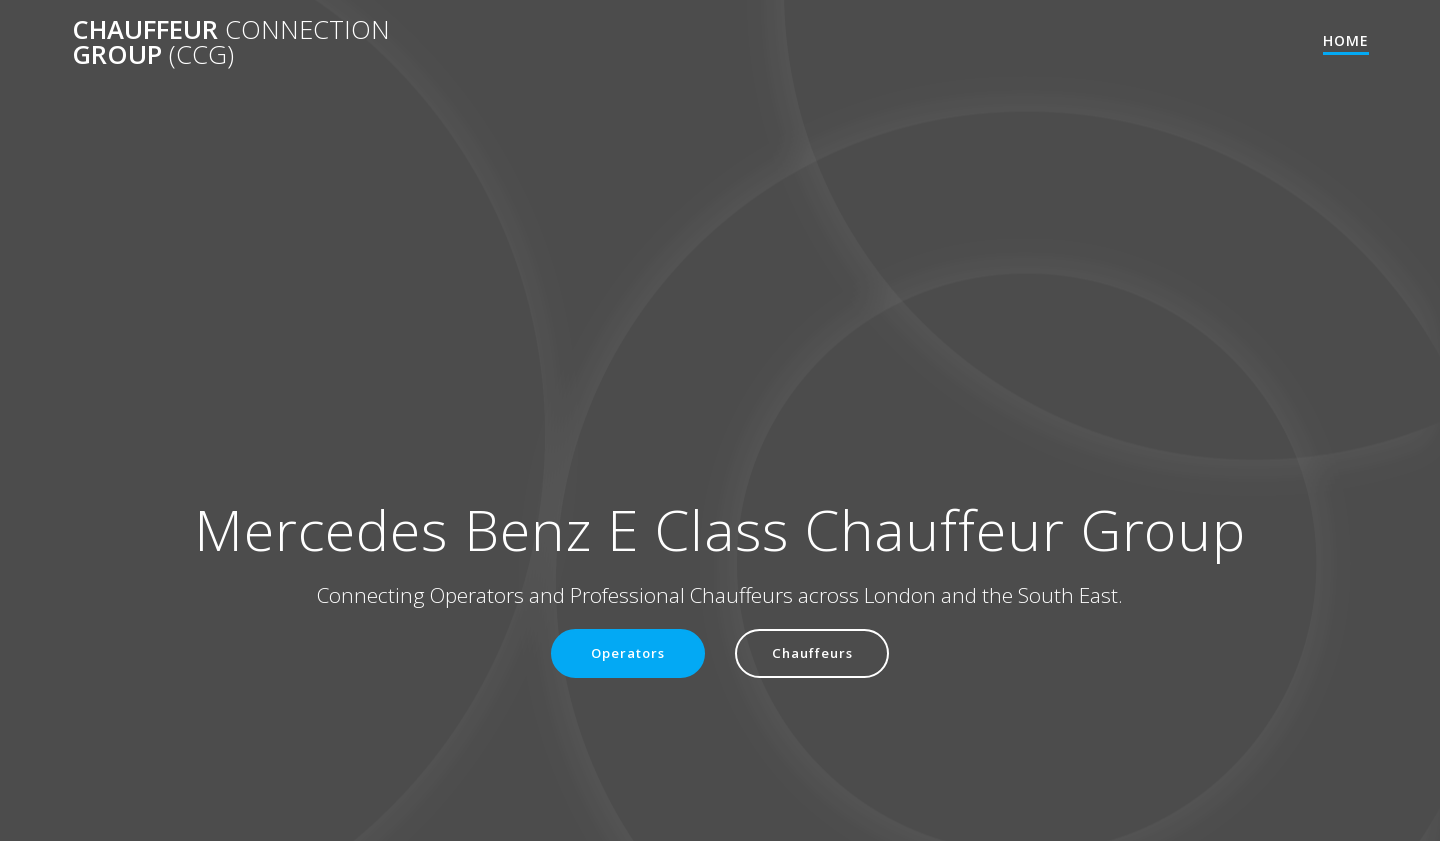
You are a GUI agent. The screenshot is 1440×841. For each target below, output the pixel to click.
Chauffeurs (815, 653)
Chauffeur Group (231, 42)
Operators (625, 653)
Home (1346, 40)
